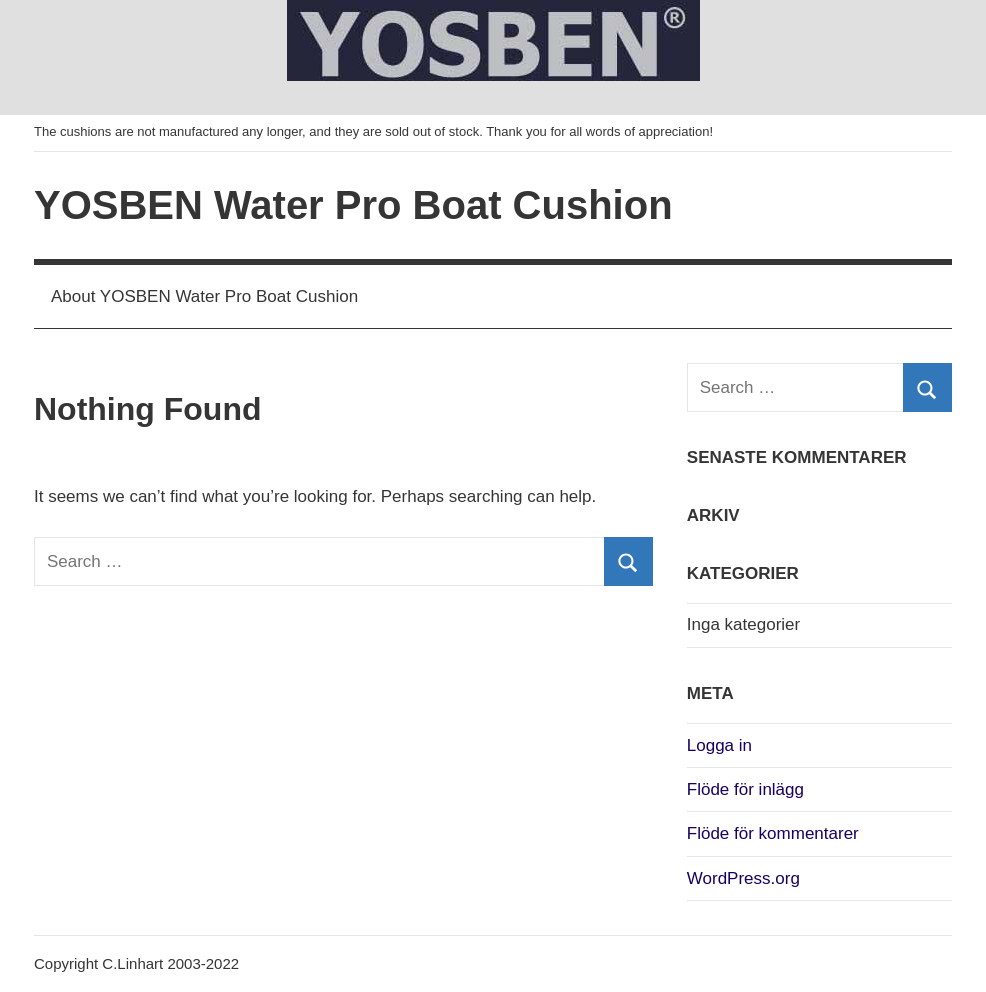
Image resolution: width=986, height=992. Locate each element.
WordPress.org (743, 878)
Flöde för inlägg (745, 789)
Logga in (719, 745)
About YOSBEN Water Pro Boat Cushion (204, 296)
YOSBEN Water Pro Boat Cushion (353, 205)
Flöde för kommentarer (773, 833)
